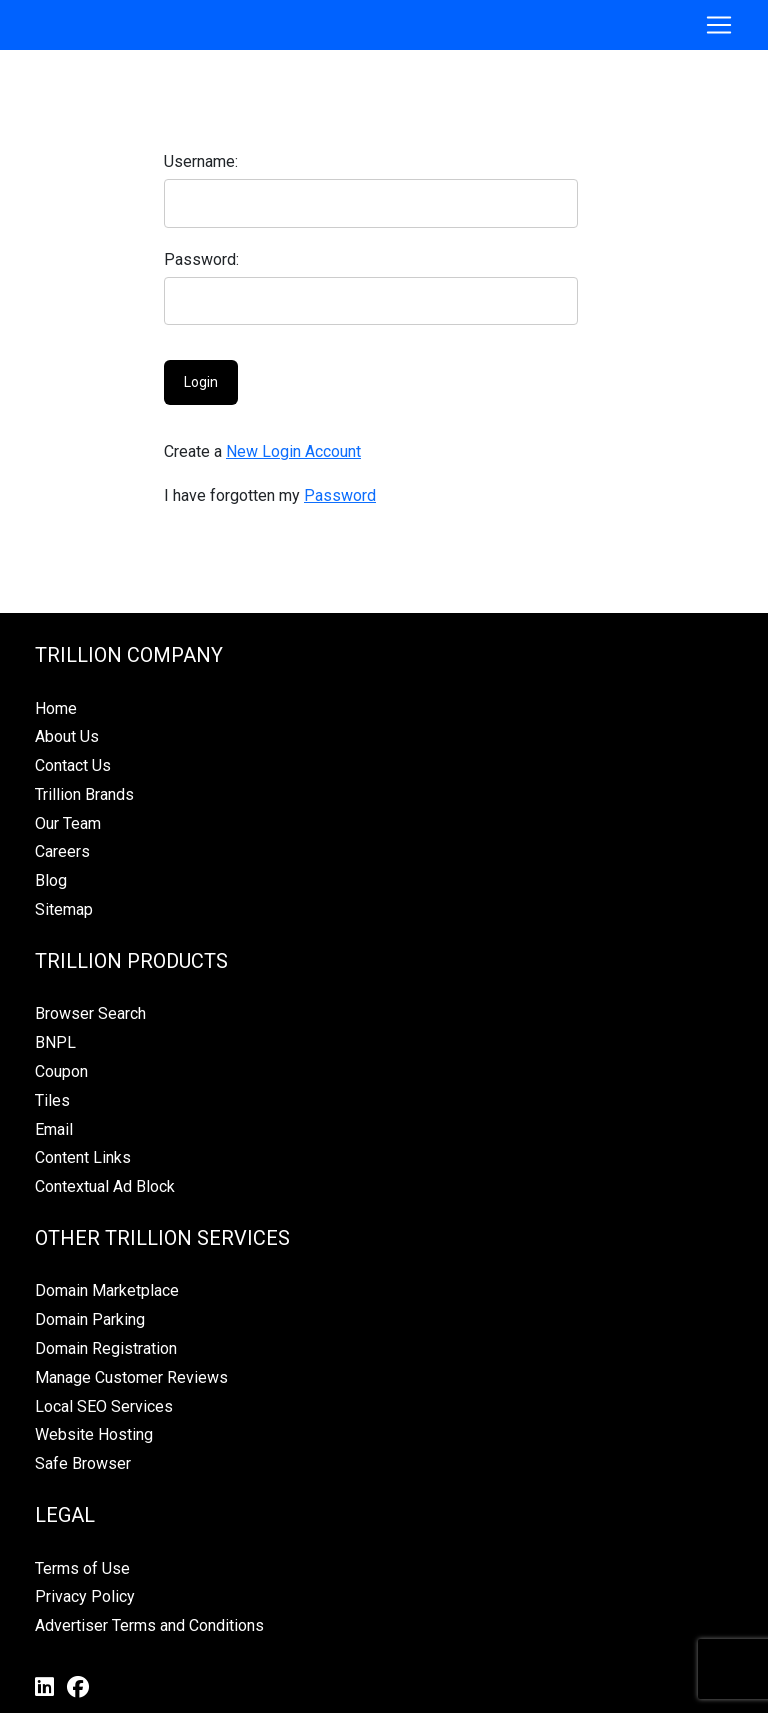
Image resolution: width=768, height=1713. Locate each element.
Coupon (61, 1071)
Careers (62, 851)
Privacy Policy (85, 1596)
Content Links (83, 1157)
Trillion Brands (84, 794)
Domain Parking (90, 1319)
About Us (67, 736)
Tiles (52, 1100)
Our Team (68, 823)
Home (56, 708)
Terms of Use (82, 1568)
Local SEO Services (104, 1406)
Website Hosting (94, 1434)
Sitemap (64, 909)
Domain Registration (106, 1348)
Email (54, 1129)
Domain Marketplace (107, 1290)
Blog (51, 880)
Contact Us (73, 765)
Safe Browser (83, 1463)
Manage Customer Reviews (131, 1377)
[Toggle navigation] (719, 25)
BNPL (55, 1042)
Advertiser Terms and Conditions (149, 1625)
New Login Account (293, 451)
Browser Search (90, 1013)
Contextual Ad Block (105, 1186)
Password (340, 495)
